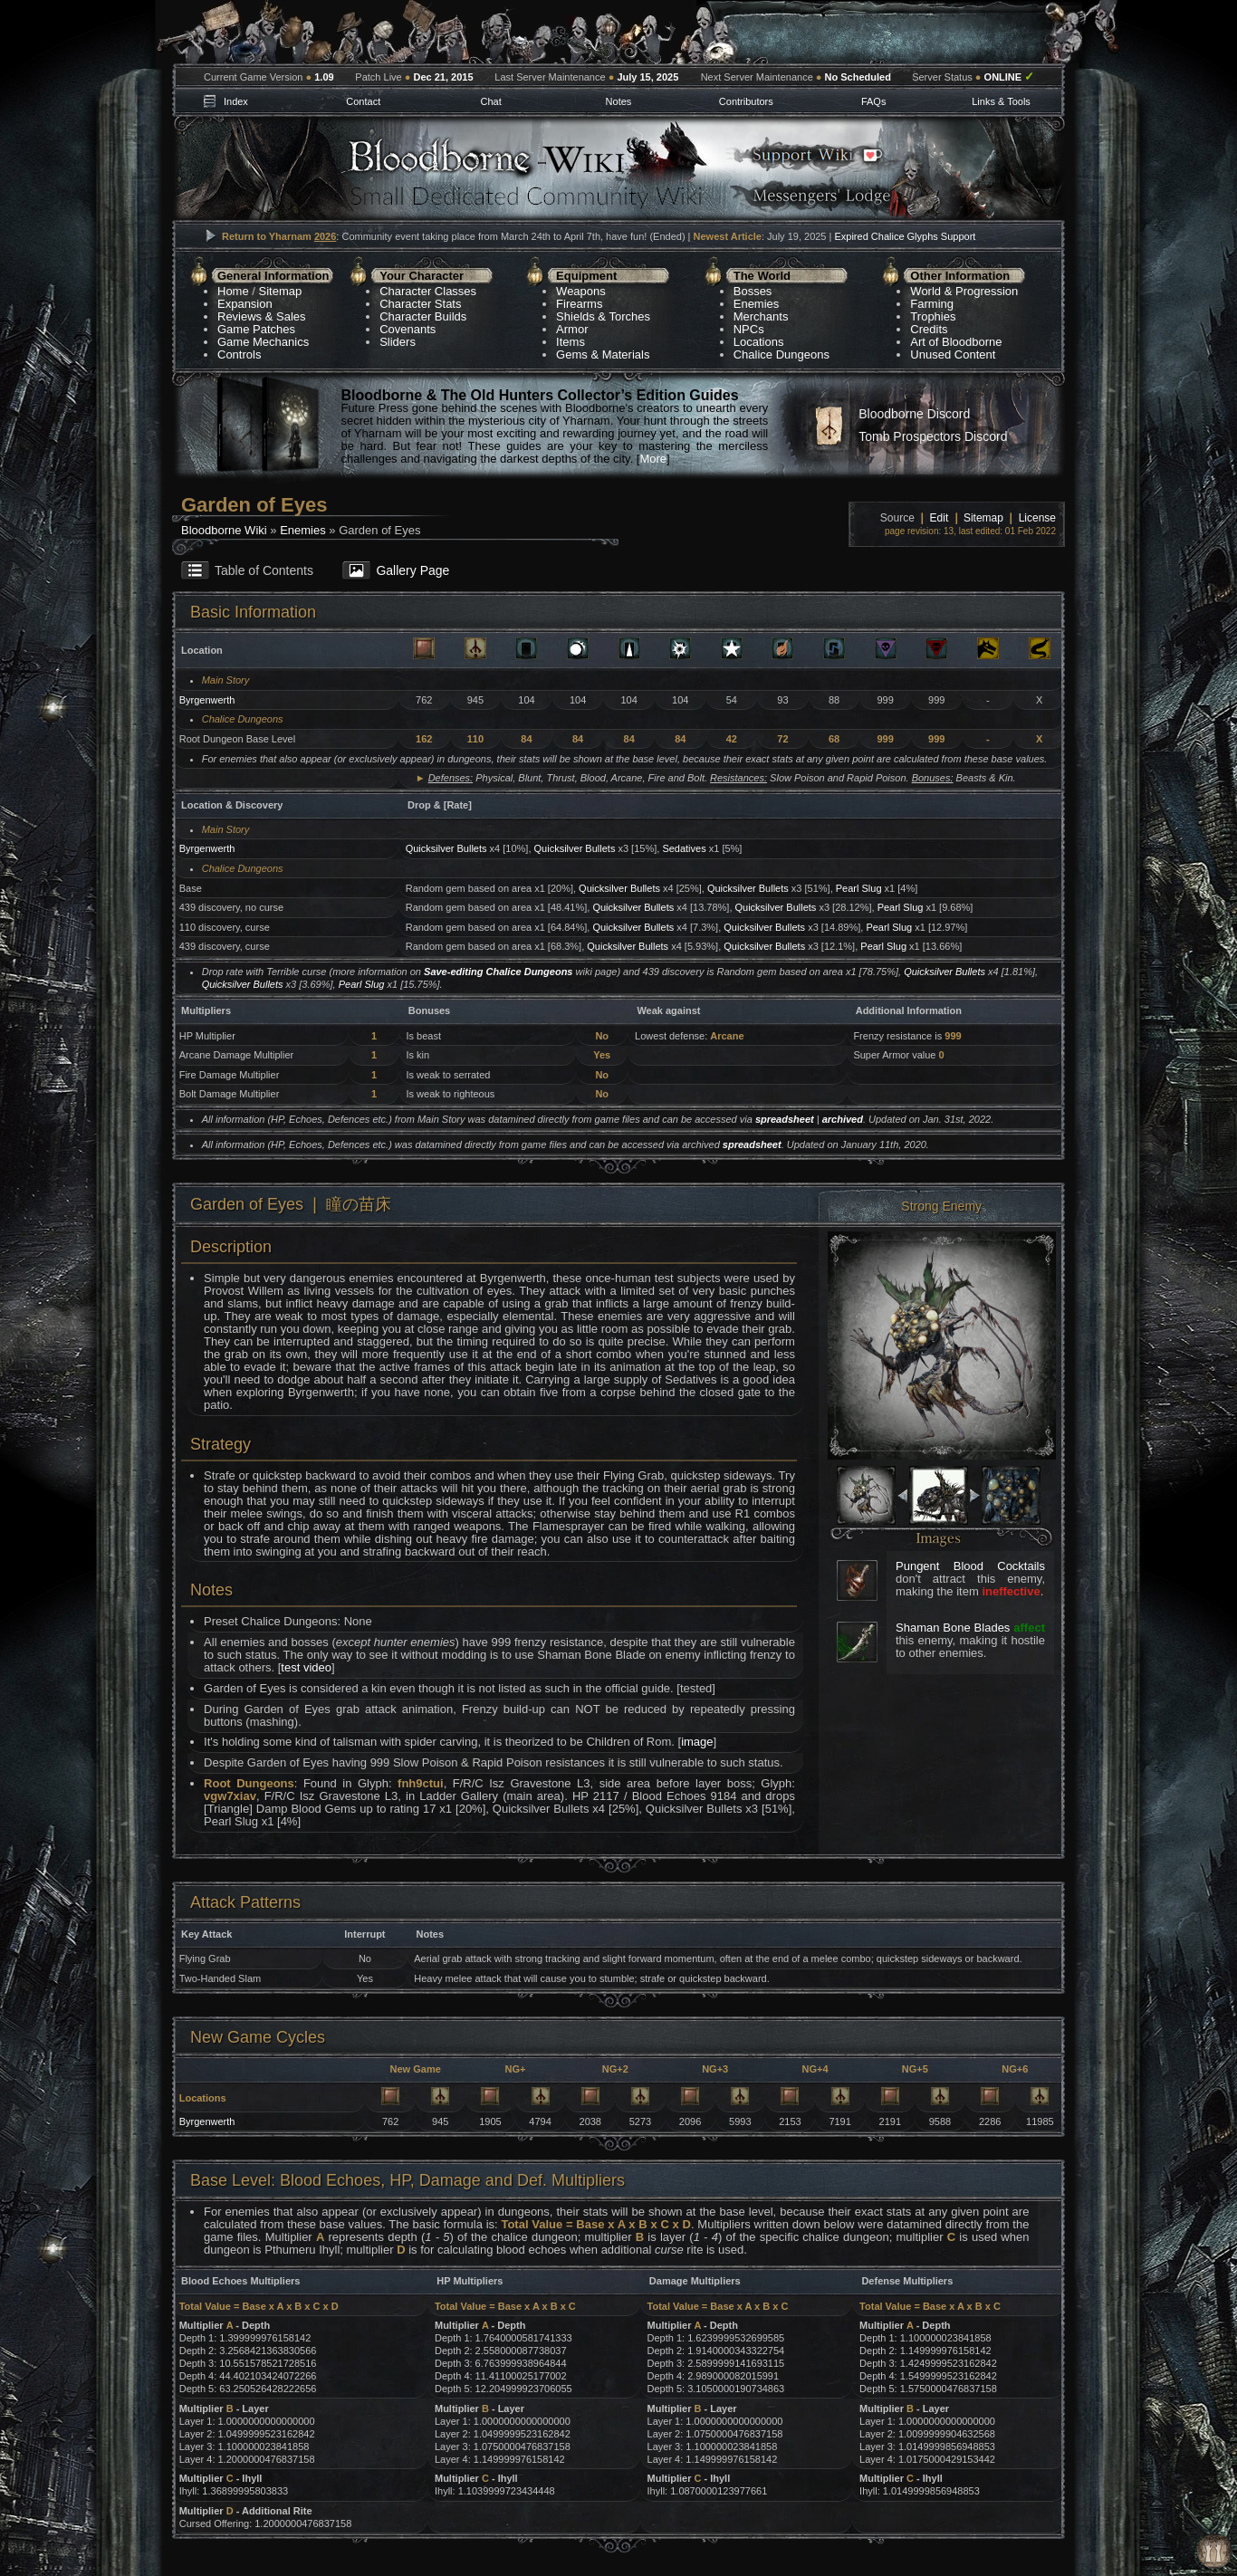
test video (306, 1667)
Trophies (932, 316)
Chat (490, 101)
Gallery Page (412, 570)
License (1037, 518)
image (697, 1741)
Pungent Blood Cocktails (970, 1566)
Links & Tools (1001, 101)
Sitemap (280, 291)
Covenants (407, 329)
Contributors (746, 101)
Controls (239, 354)
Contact (363, 101)
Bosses (753, 291)
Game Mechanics (263, 342)
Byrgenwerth (207, 699)
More (652, 458)
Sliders (397, 342)
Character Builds (422, 316)
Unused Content (952, 354)
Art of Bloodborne (956, 342)
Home (233, 291)
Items (570, 342)
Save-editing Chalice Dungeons (498, 971)
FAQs (874, 101)
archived (842, 1119)
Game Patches (256, 329)
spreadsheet (784, 1119)
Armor (572, 329)
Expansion (245, 304)
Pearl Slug (859, 888)
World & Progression (964, 291)
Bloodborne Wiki (224, 530)
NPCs (749, 329)
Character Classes (427, 291)
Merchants (761, 316)
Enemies (757, 304)
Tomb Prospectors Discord (932, 436)
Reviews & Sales (261, 316)
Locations (759, 342)
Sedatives (683, 848)
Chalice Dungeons (781, 354)
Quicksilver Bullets (446, 848)
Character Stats (420, 304)
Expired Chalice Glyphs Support (904, 236)
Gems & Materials (602, 354)
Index (236, 101)
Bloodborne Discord (914, 414)
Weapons (581, 291)
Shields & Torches (603, 316)
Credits (928, 329)
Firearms (579, 304)
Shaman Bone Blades (953, 1627)
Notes (619, 101)
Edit (939, 518)
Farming (932, 304)
